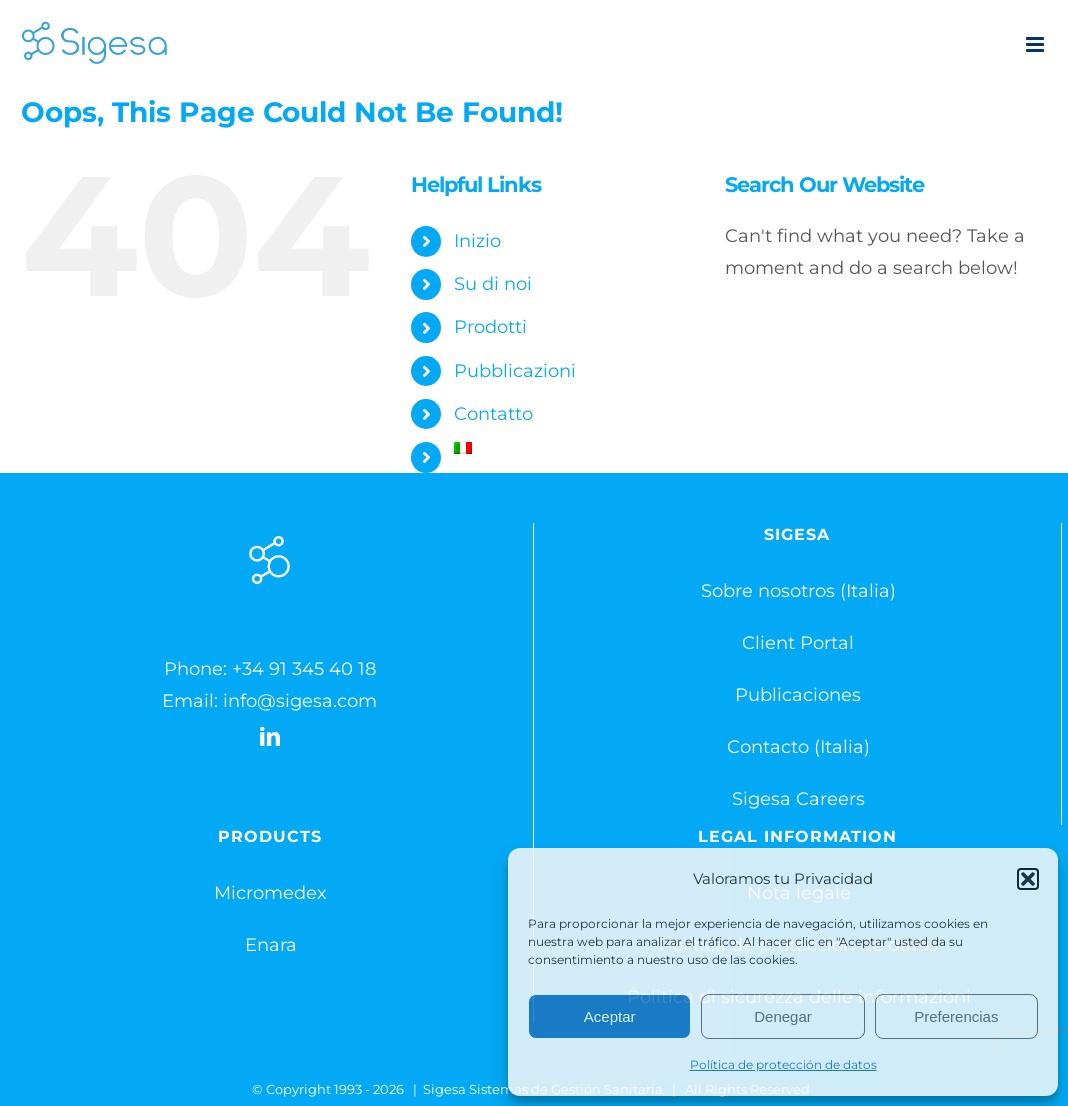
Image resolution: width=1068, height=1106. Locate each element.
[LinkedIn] (270, 737)
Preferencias (956, 1016)
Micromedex (270, 893)
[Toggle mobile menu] (1036, 44)
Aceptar (610, 1016)
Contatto (493, 414)
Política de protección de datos (783, 1064)
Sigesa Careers (798, 799)
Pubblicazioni (515, 371)
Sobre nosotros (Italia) (798, 591)
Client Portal (798, 643)
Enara (271, 945)
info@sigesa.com (300, 701)
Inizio (477, 241)
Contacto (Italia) (798, 747)
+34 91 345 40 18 (304, 669)
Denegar (783, 1016)
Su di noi (493, 284)
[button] (1028, 879)
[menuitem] (574, 448)
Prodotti (490, 327)
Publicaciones (798, 695)
